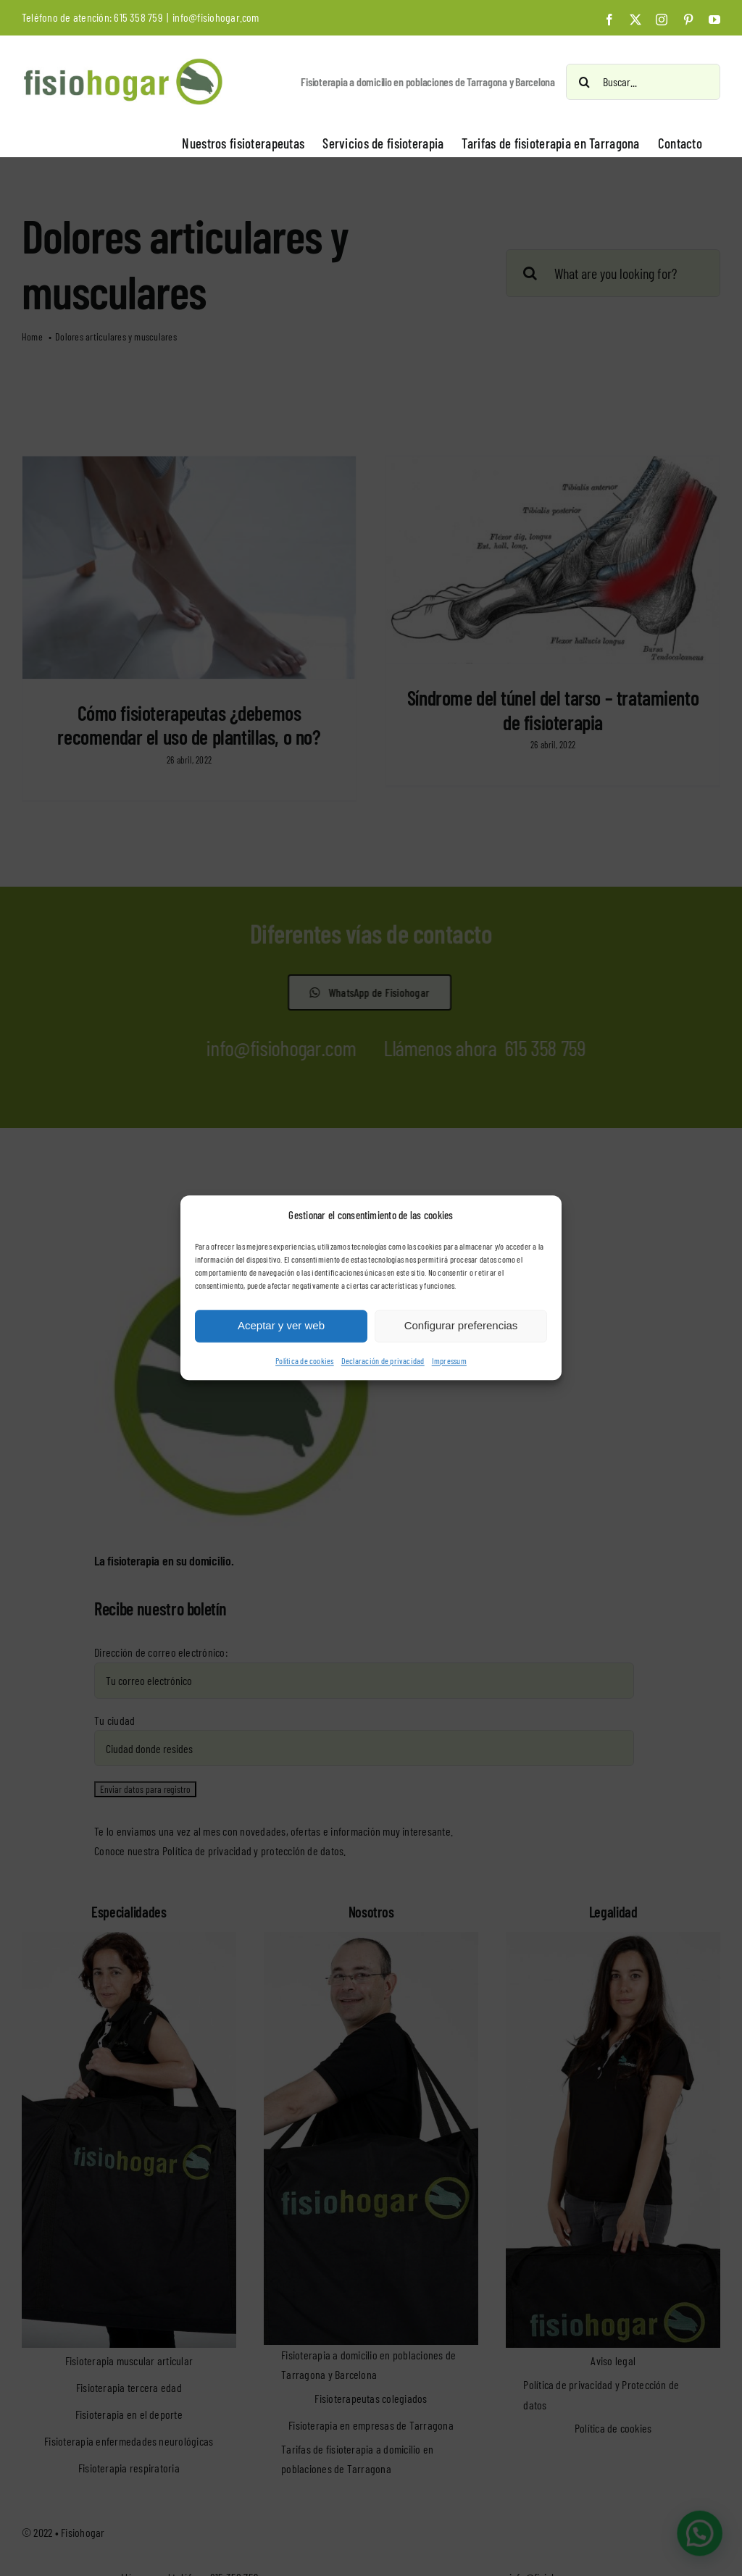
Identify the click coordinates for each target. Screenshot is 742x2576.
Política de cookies (304, 1360)
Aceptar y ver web (281, 1326)
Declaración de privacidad (383, 1360)
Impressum (449, 1360)
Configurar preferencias (461, 1326)
